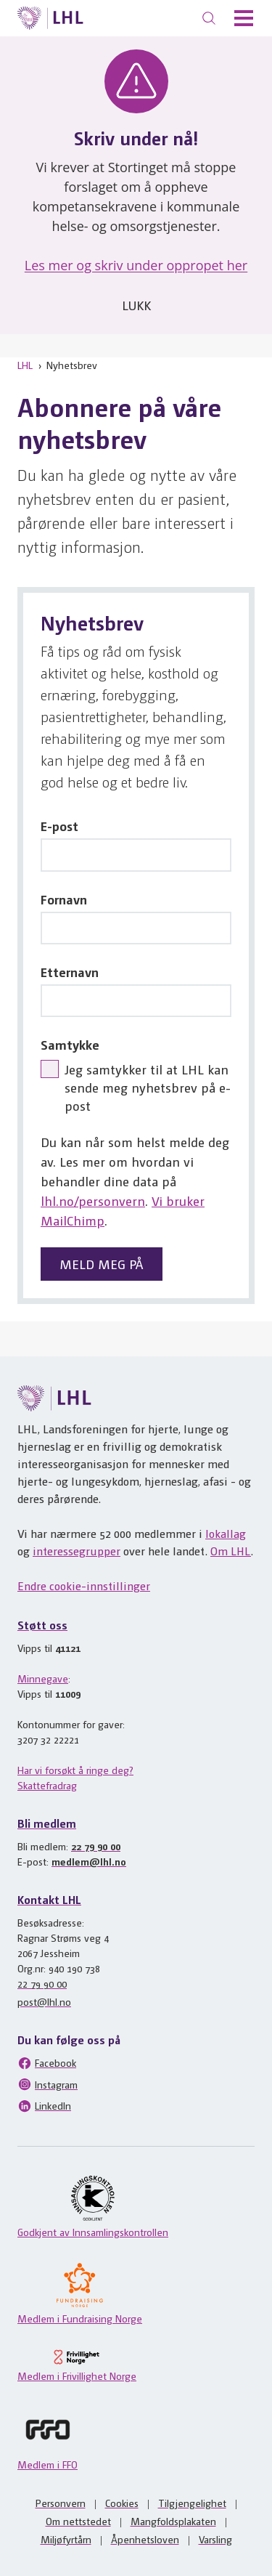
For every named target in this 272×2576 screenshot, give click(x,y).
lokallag (225, 1533)
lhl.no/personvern (93, 1200)
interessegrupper (76, 1550)
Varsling (215, 2538)
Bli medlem (46, 1823)
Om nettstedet (78, 2520)
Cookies (122, 2502)
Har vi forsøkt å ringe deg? (75, 1769)
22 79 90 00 (95, 1845)
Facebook (46, 2063)
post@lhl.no (44, 2001)
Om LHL (230, 1550)
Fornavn (64, 899)
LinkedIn (44, 2106)
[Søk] (209, 18)
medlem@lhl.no (88, 1861)
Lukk (136, 304)
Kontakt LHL (49, 1899)
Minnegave (42, 1678)
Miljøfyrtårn (66, 2538)
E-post (59, 825)
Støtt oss (42, 1625)
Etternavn (70, 971)
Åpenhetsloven (145, 2538)
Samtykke (70, 1044)
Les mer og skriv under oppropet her (136, 265)
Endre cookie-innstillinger (83, 1585)
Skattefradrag (47, 1784)
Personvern (61, 2502)
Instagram (47, 2084)
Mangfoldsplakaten (173, 2520)
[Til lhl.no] (50, 18)
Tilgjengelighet (192, 2502)
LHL (25, 364)
